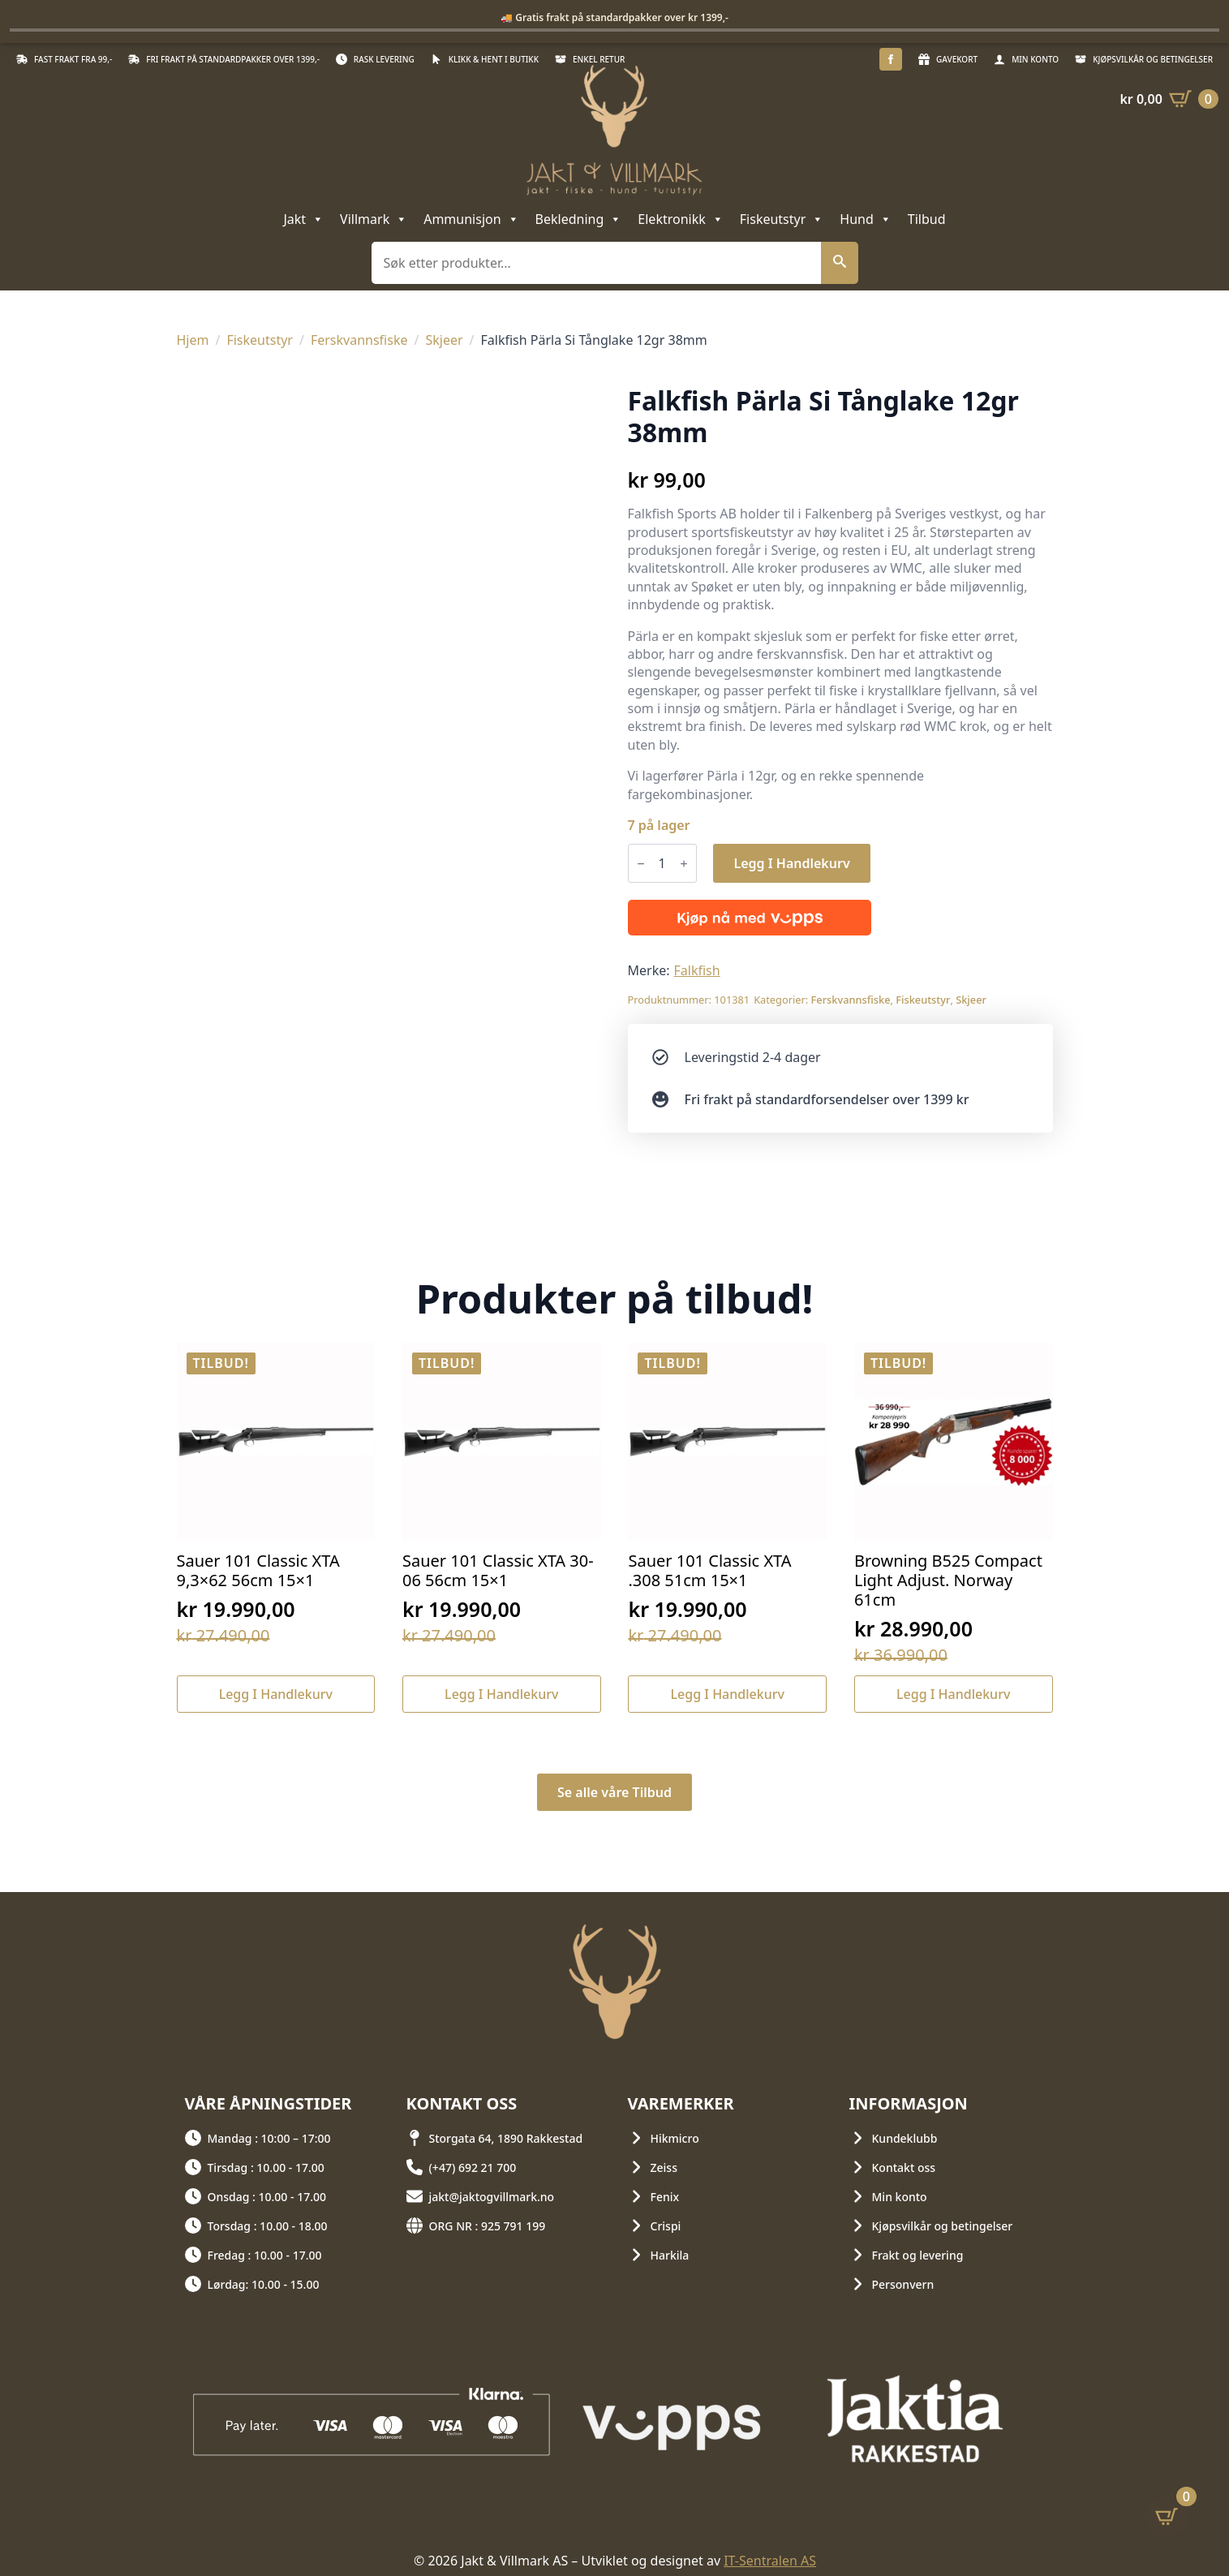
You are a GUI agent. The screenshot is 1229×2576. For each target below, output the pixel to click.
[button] (839, 263)
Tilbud (927, 219)
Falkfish (697, 970)
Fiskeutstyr (782, 219)
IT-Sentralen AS (770, 2561)
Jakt (303, 219)
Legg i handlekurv (791, 863)
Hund (865, 219)
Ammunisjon (470, 219)
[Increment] (684, 863)
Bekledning (578, 219)
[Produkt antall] (662, 863)
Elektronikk (680, 219)
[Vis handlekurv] (1169, 99)
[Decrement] (641, 863)
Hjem (193, 340)
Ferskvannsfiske (359, 340)
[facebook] (890, 59)
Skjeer (443, 340)
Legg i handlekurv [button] (276, 1694)
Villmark (373, 219)
